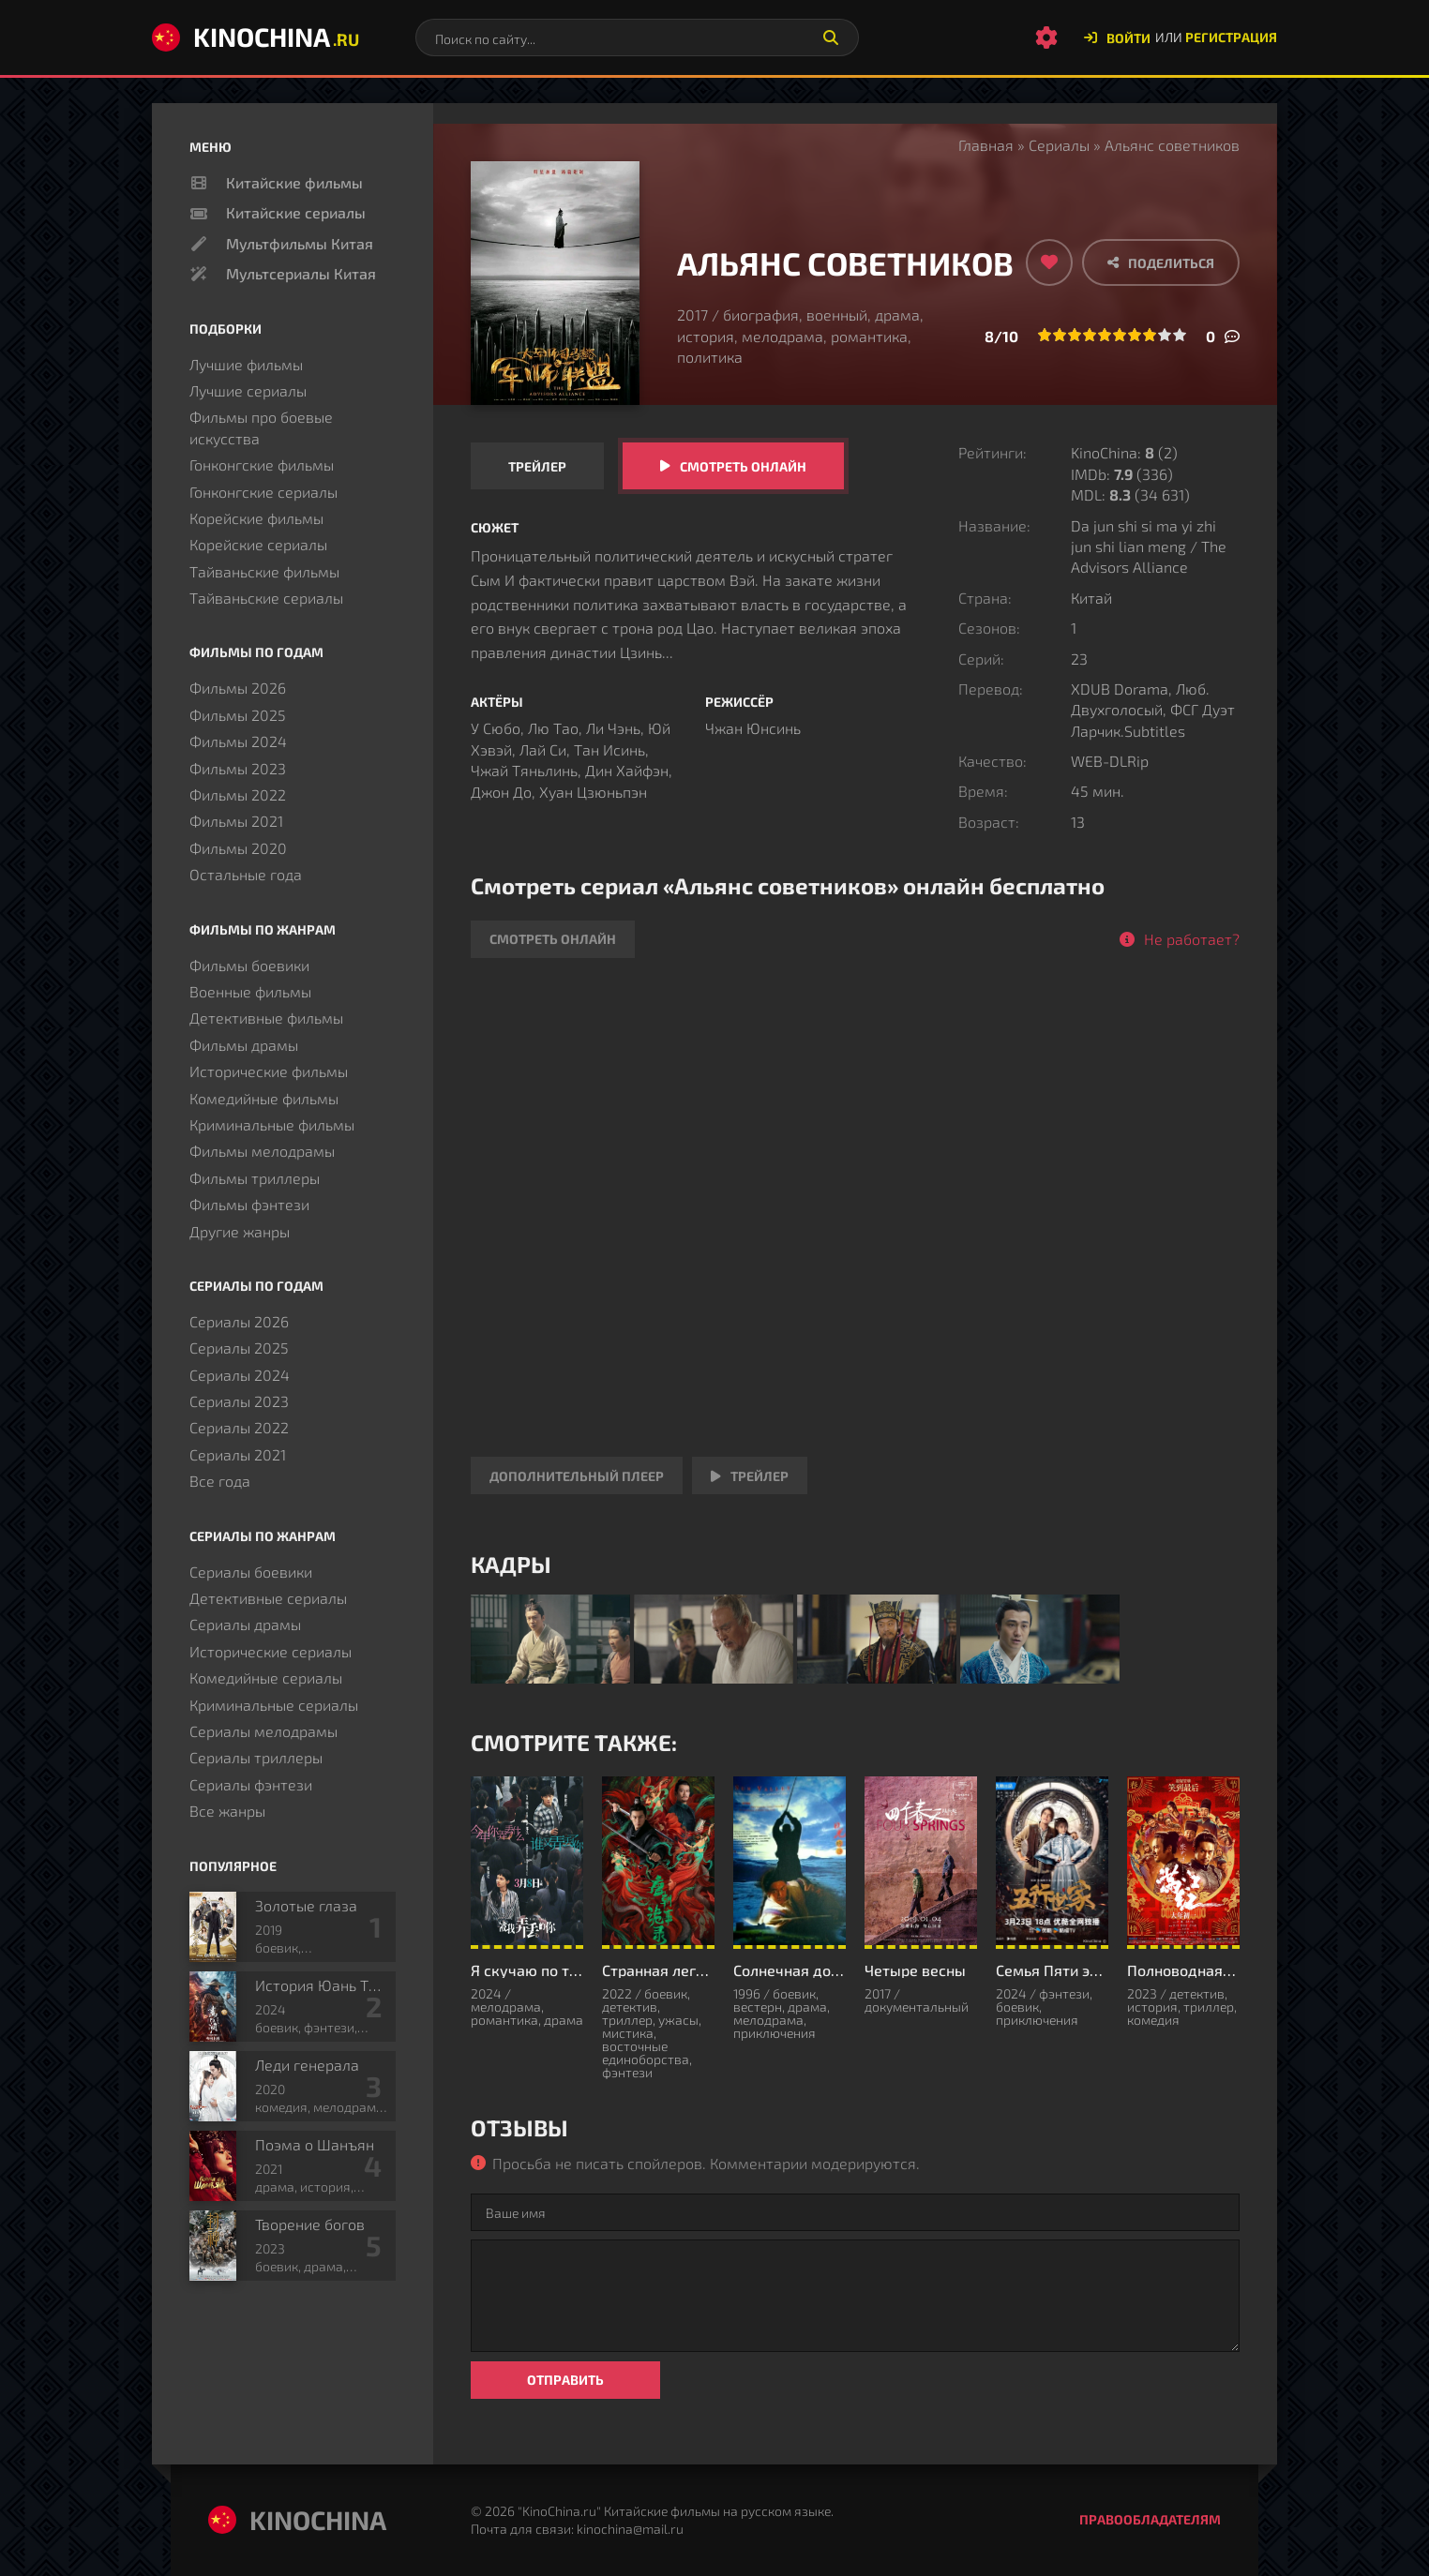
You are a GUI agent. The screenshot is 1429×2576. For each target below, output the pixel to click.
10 (1179, 334)
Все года (219, 1481)
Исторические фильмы (268, 1071)
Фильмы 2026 (237, 687)
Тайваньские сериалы (266, 598)
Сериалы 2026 (239, 1321)
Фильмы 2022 (237, 794)
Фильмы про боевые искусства (261, 427)
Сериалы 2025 (239, 1347)
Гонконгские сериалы (263, 492)
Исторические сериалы (270, 1651)
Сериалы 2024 (239, 1375)
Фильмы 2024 (238, 741)
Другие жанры (239, 1231)
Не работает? (1192, 939)
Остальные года (245, 874)
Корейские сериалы (258, 544)
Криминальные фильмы (271, 1124)
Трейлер (537, 466)
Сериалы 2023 (239, 1401)
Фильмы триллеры (254, 1178)
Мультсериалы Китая (301, 273)
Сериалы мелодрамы (263, 1731)
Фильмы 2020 (238, 848)
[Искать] (831, 37)
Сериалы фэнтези (250, 1784)
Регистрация (1231, 37)
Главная (986, 145)
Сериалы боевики (250, 1571)
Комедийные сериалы (265, 1677)
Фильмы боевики (249, 965)
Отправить (565, 2380)
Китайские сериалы (296, 212)
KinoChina (255, 36)
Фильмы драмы (243, 1045)
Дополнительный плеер (576, 1476)
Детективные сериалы (268, 1598)
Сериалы (1059, 145)
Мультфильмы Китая (299, 243)
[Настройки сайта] (1046, 37)
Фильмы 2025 (237, 715)
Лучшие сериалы (248, 390)
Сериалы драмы (245, 1624)
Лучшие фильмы (246, 364)
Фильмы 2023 (237, 768)
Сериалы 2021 (237, 1454)
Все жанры (227, 1811)
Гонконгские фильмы (261, 464)
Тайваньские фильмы (264, 571)
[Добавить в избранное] (1049, 262)
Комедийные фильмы (263, 1098)
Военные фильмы (250, 991)
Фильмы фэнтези (249, 1204)
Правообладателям (1150, 2519)
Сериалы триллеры (256, 1757)
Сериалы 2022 (239, 1427)
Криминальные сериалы (273, 1705)
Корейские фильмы (256, 518)
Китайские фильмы (294, 182)
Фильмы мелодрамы (262, 1151)
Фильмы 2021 (236, 821)
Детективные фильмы (266, 1017)
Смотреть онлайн (743, 466)
